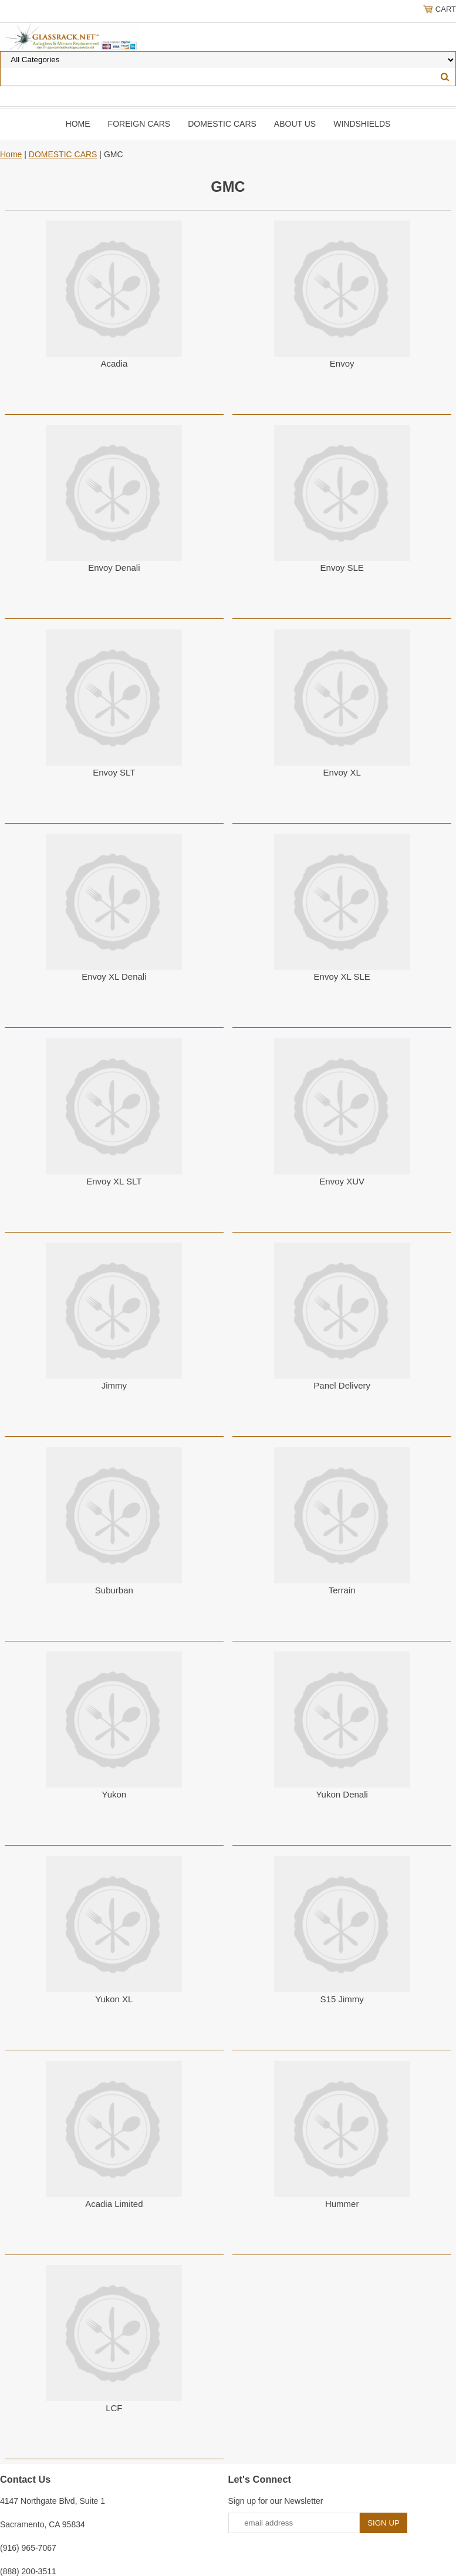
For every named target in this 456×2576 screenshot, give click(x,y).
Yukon (114, 1794)
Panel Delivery (341, 1385)
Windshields (361, 123)
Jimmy (114, 1385)
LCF (114, 2408)
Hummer (342, 2204)
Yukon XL (114, 1999)
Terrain (342, 1590)
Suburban (114, 1590)
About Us (295, 123)
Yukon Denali (341, 1794)
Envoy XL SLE (342, 976)
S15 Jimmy (342, 1999)
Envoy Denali (114, 568)
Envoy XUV (341, 1181)
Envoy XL (342, 772)
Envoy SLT (114, 772)
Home (78, 123)
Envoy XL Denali (114, 976)
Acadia (113, 363)
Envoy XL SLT (113, 1181)
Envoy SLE (342, 568)
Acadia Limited (114, 2204)
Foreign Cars (139, 123)
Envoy (342, 363)
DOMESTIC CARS (222, 123)
